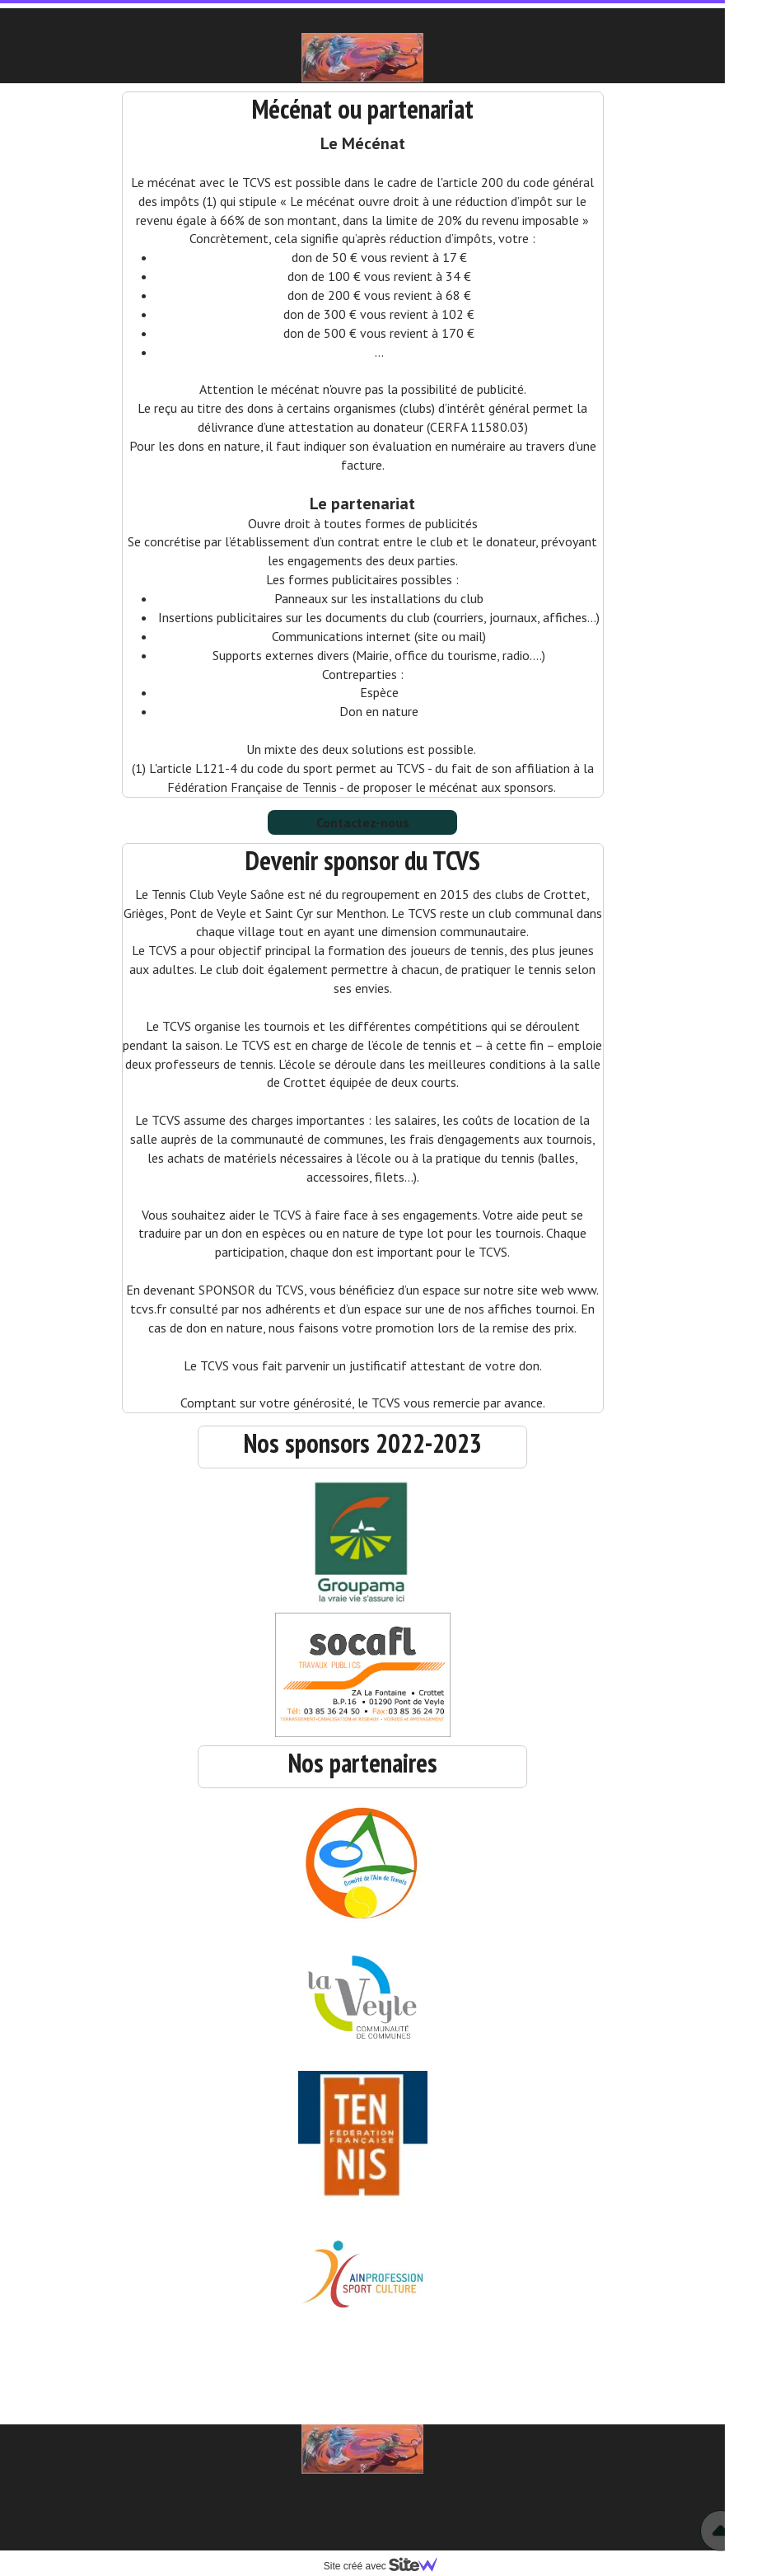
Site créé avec (387, 2566)
